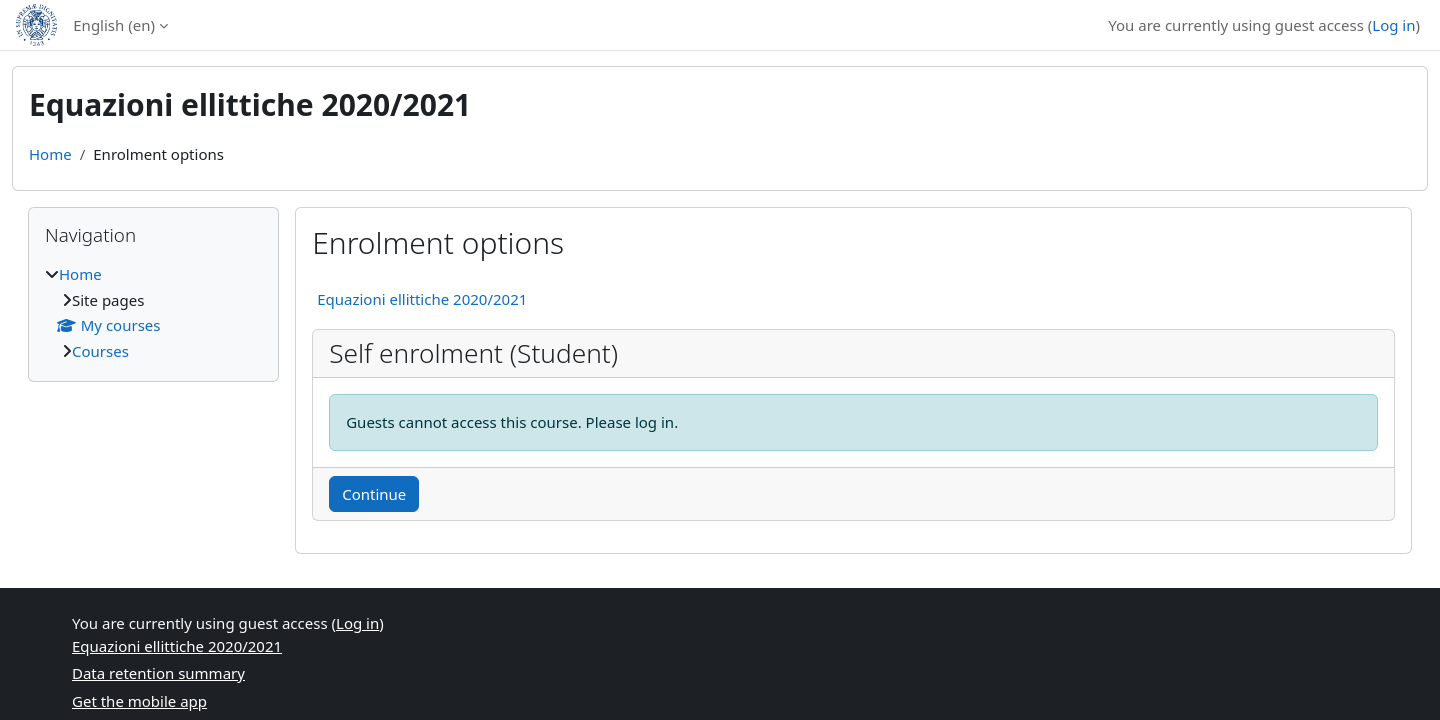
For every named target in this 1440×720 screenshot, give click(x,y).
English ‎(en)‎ (114, 25)
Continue (374, 494)
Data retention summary (158, 673)
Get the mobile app (139, 701)
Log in (1393, 25)
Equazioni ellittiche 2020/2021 (422, 299)
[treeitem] (153, 312)
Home (50, 154)
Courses (100, 351)
